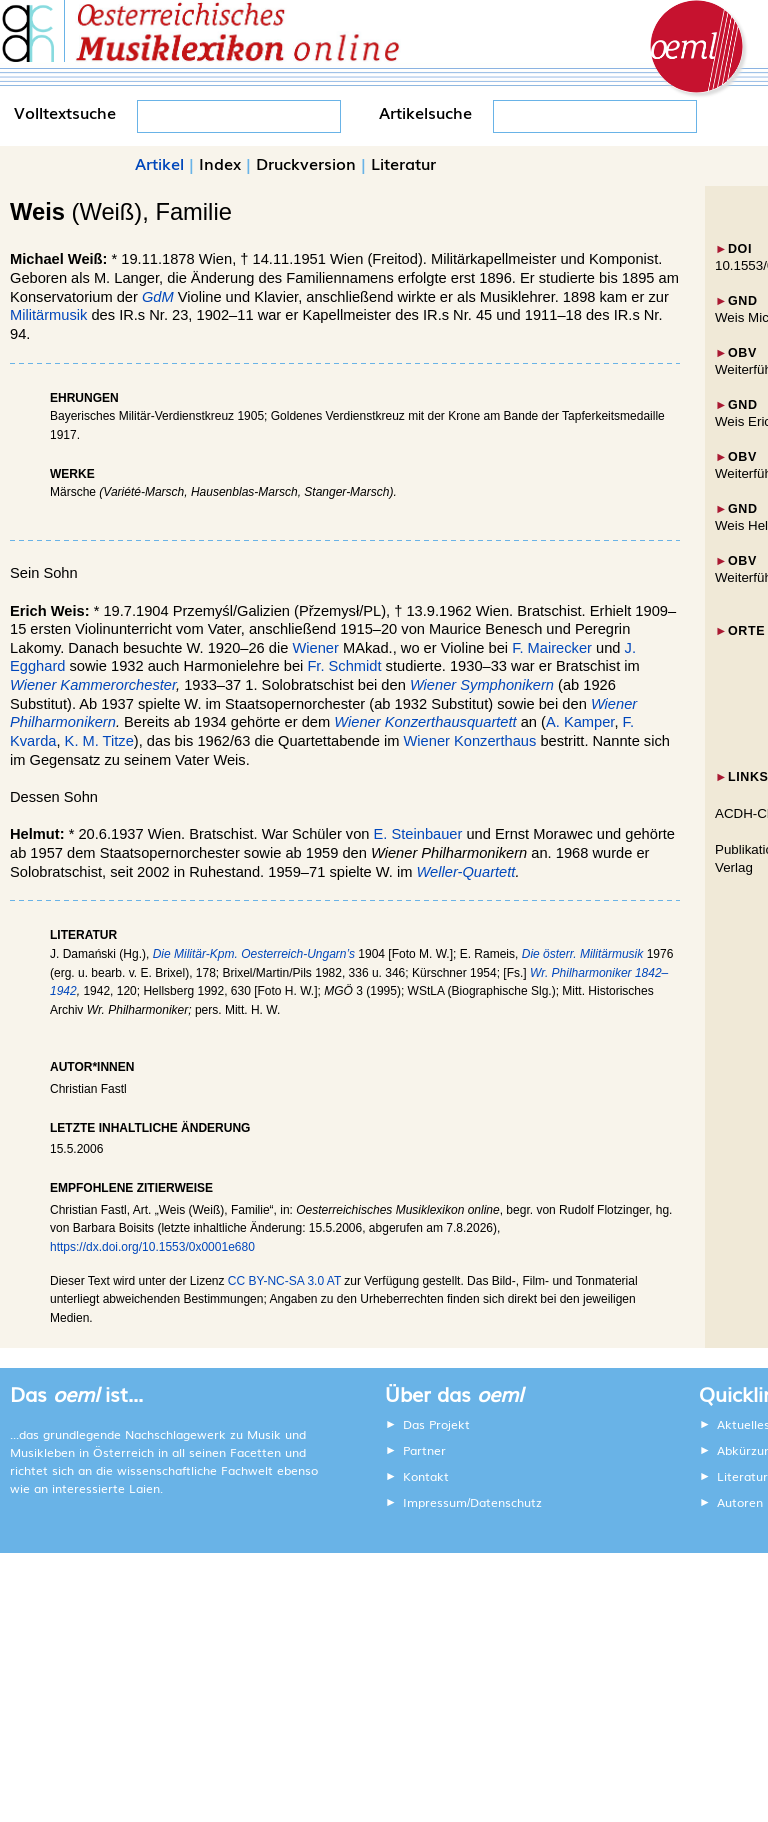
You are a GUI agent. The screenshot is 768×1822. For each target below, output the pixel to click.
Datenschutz (506, 1502)
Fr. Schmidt (344, 666)
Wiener (315, 648)
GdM (160, 297)
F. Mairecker (552, 648)
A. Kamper (580, 722)
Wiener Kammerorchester (93, 685)
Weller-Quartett (466, 872)
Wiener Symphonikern (482, 685)
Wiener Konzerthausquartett (425, 722)
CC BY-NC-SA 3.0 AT (284, 1281)
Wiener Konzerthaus (470, 741)
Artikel (159, 163)
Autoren (740, 1502)
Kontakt (426, 1476)
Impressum (435, 1502)
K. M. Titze (99, 741)
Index (220, 163)
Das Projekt (436, 1424)
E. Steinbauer (418, 834)
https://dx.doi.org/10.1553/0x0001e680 (152, 1247)
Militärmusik (48, 315)
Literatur (403, 163)
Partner (424, 1450)
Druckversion (306, 163)
